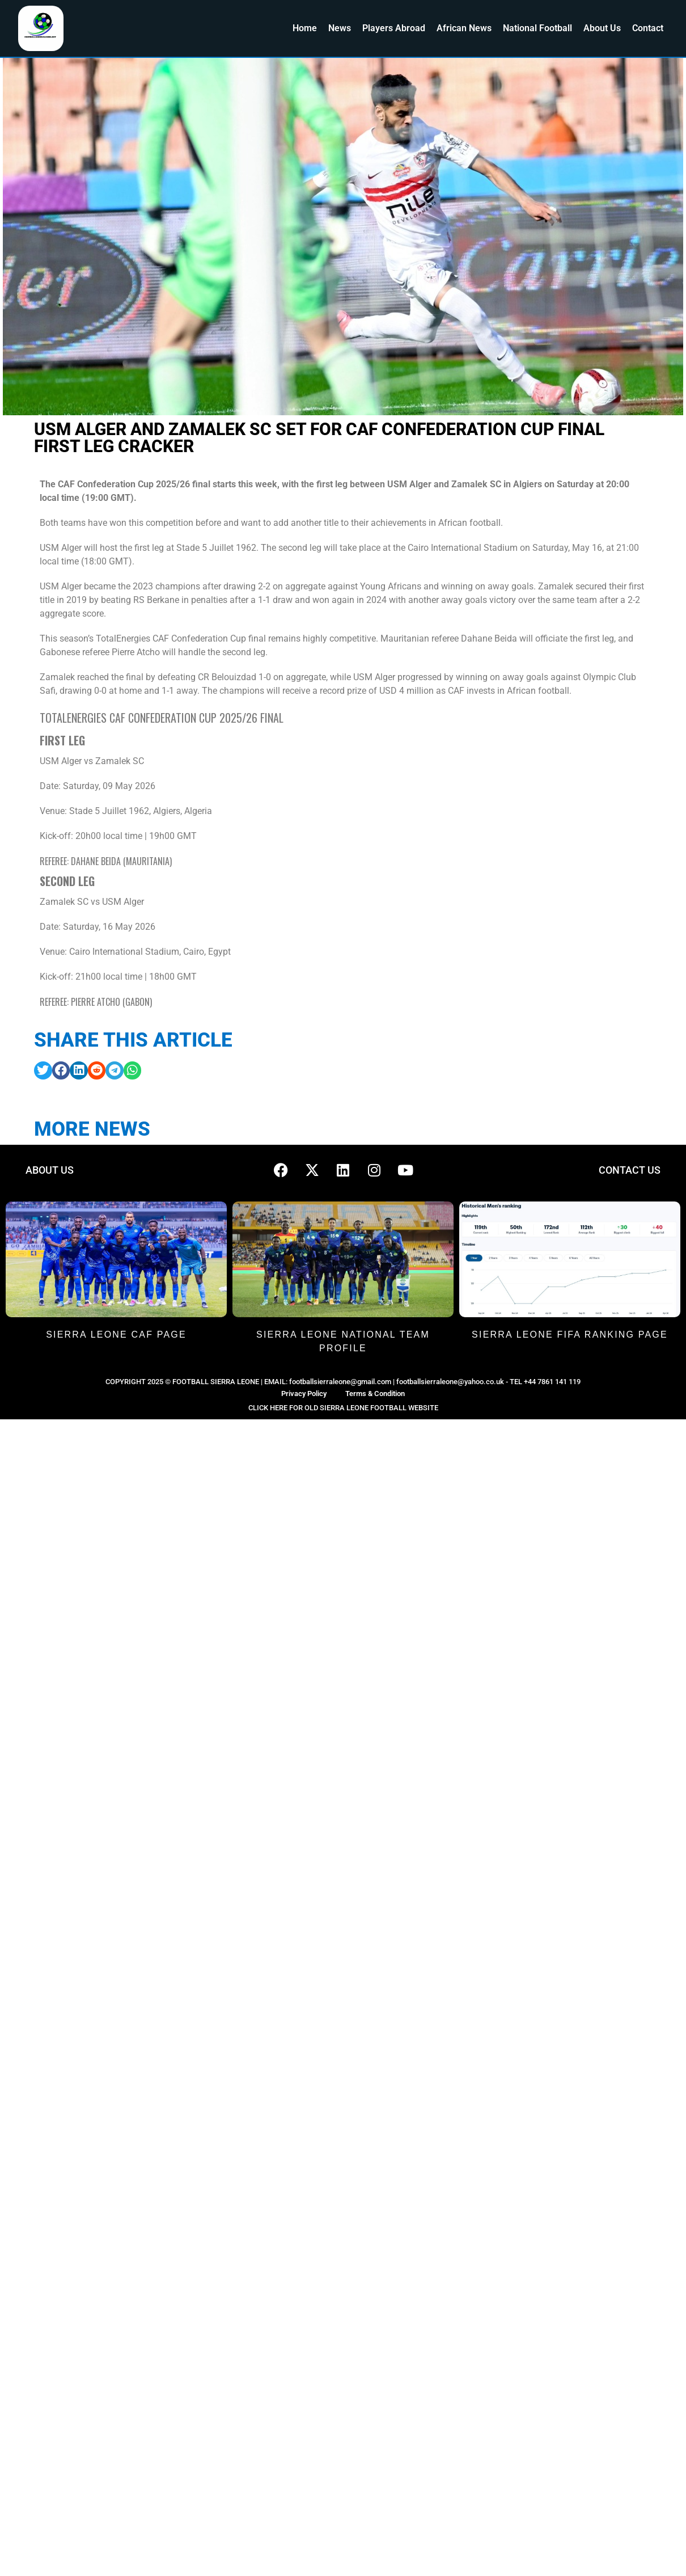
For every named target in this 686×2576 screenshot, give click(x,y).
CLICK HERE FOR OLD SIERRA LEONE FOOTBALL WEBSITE (343, 1407)
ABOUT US (50, 1170)
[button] (43, 1070)
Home (305, 28)
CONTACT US (629, 1170)
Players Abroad (393, 28)
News (339, 28)
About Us (602, 28)
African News (464, 28)
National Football (537, 28)
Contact (647, 28)
